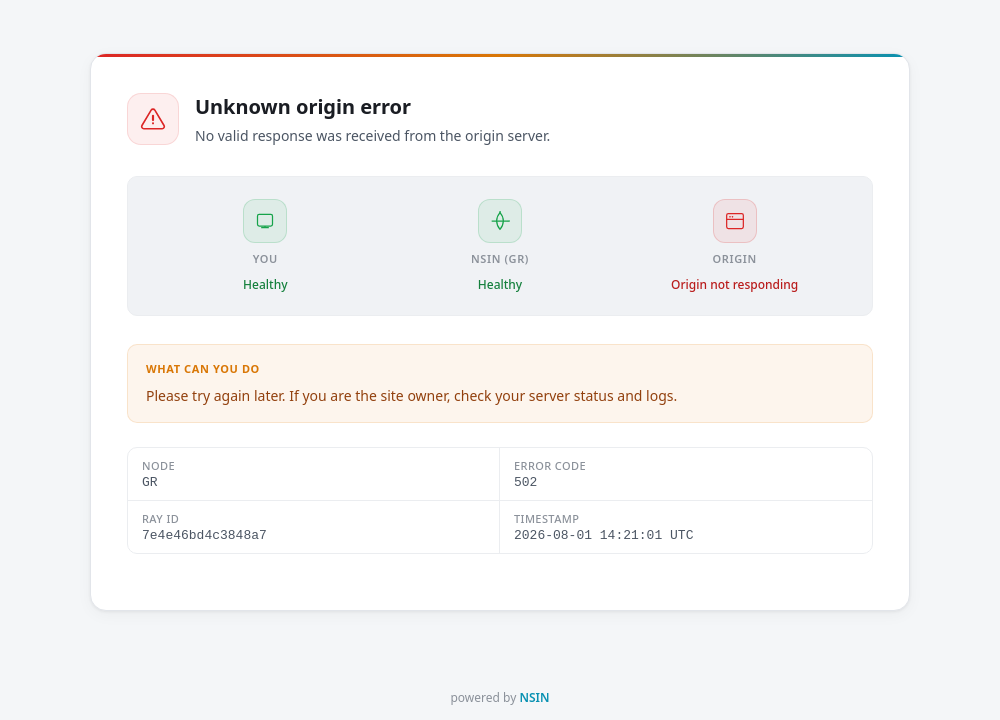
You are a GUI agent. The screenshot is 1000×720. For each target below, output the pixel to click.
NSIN (534, 697)
